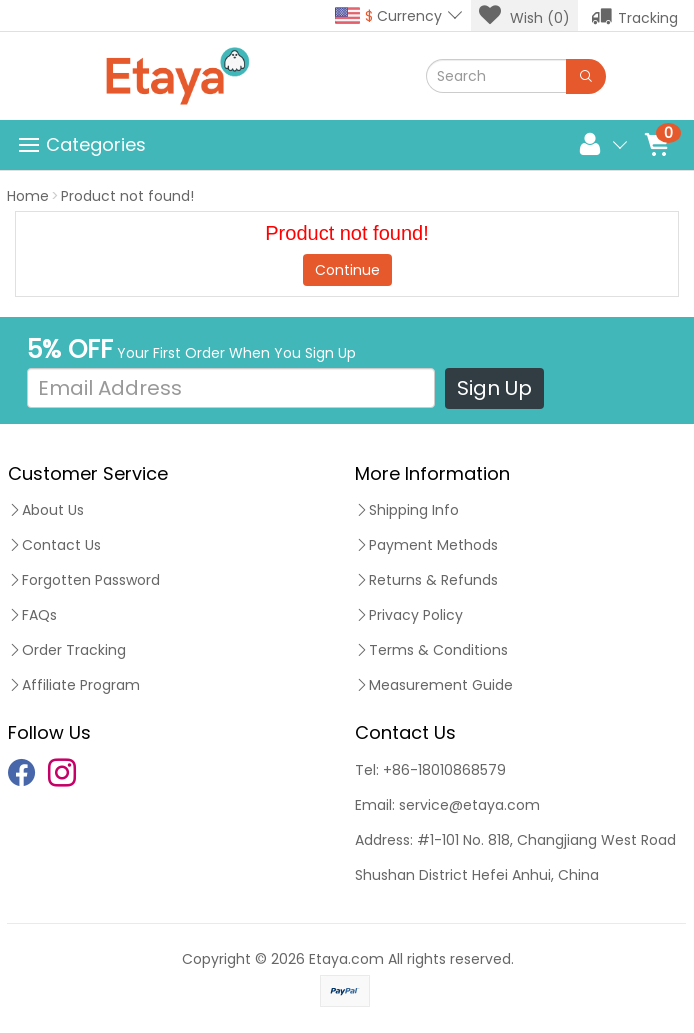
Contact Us (54, 545)
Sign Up (494, 388)
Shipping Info (407, 510)
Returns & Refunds (426, 580)
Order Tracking (67, 650)
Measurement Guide (434, 685)
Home (28, 196)
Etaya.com (346, 959)
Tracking (634, 16)
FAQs (32, 615)
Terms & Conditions (431, 650)
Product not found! (127, 196)
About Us (46, 510)
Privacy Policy (409, 615)
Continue (347, 270)
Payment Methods (426, 545)
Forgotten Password (84, 580)
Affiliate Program (74, 685)
